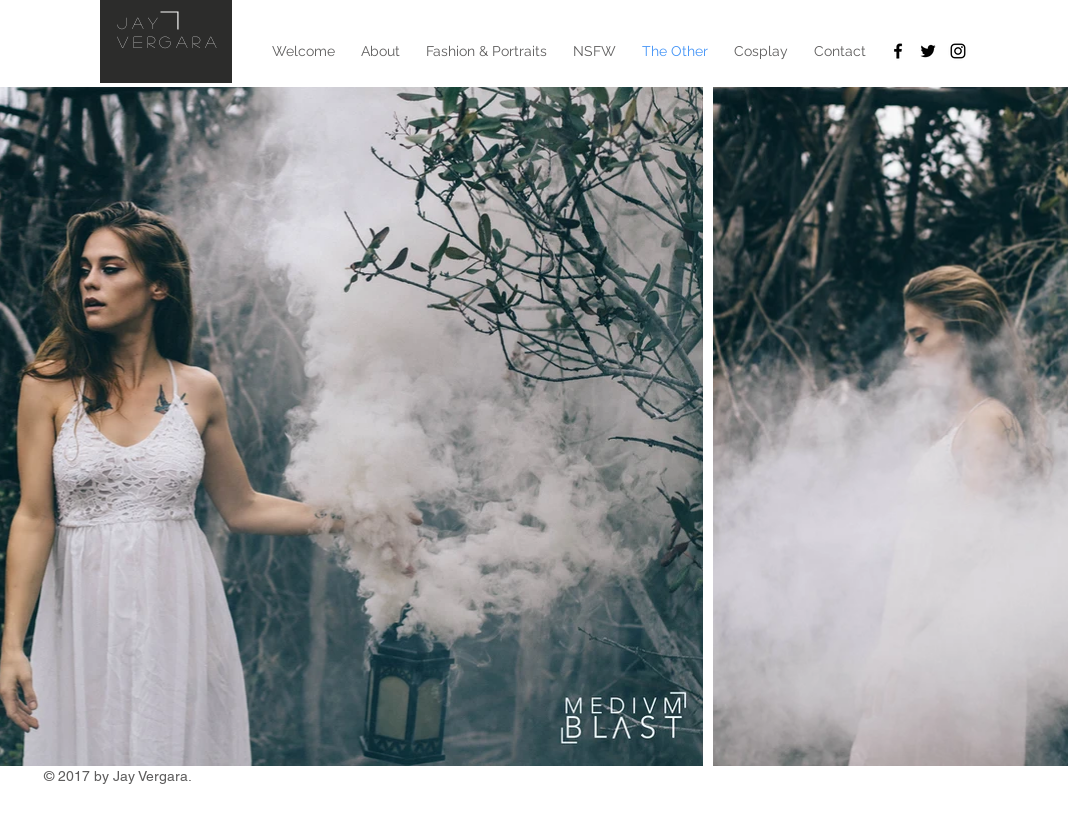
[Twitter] (928, 51)
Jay (139, 22)
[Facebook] (898, 51)
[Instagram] (958, 51)
